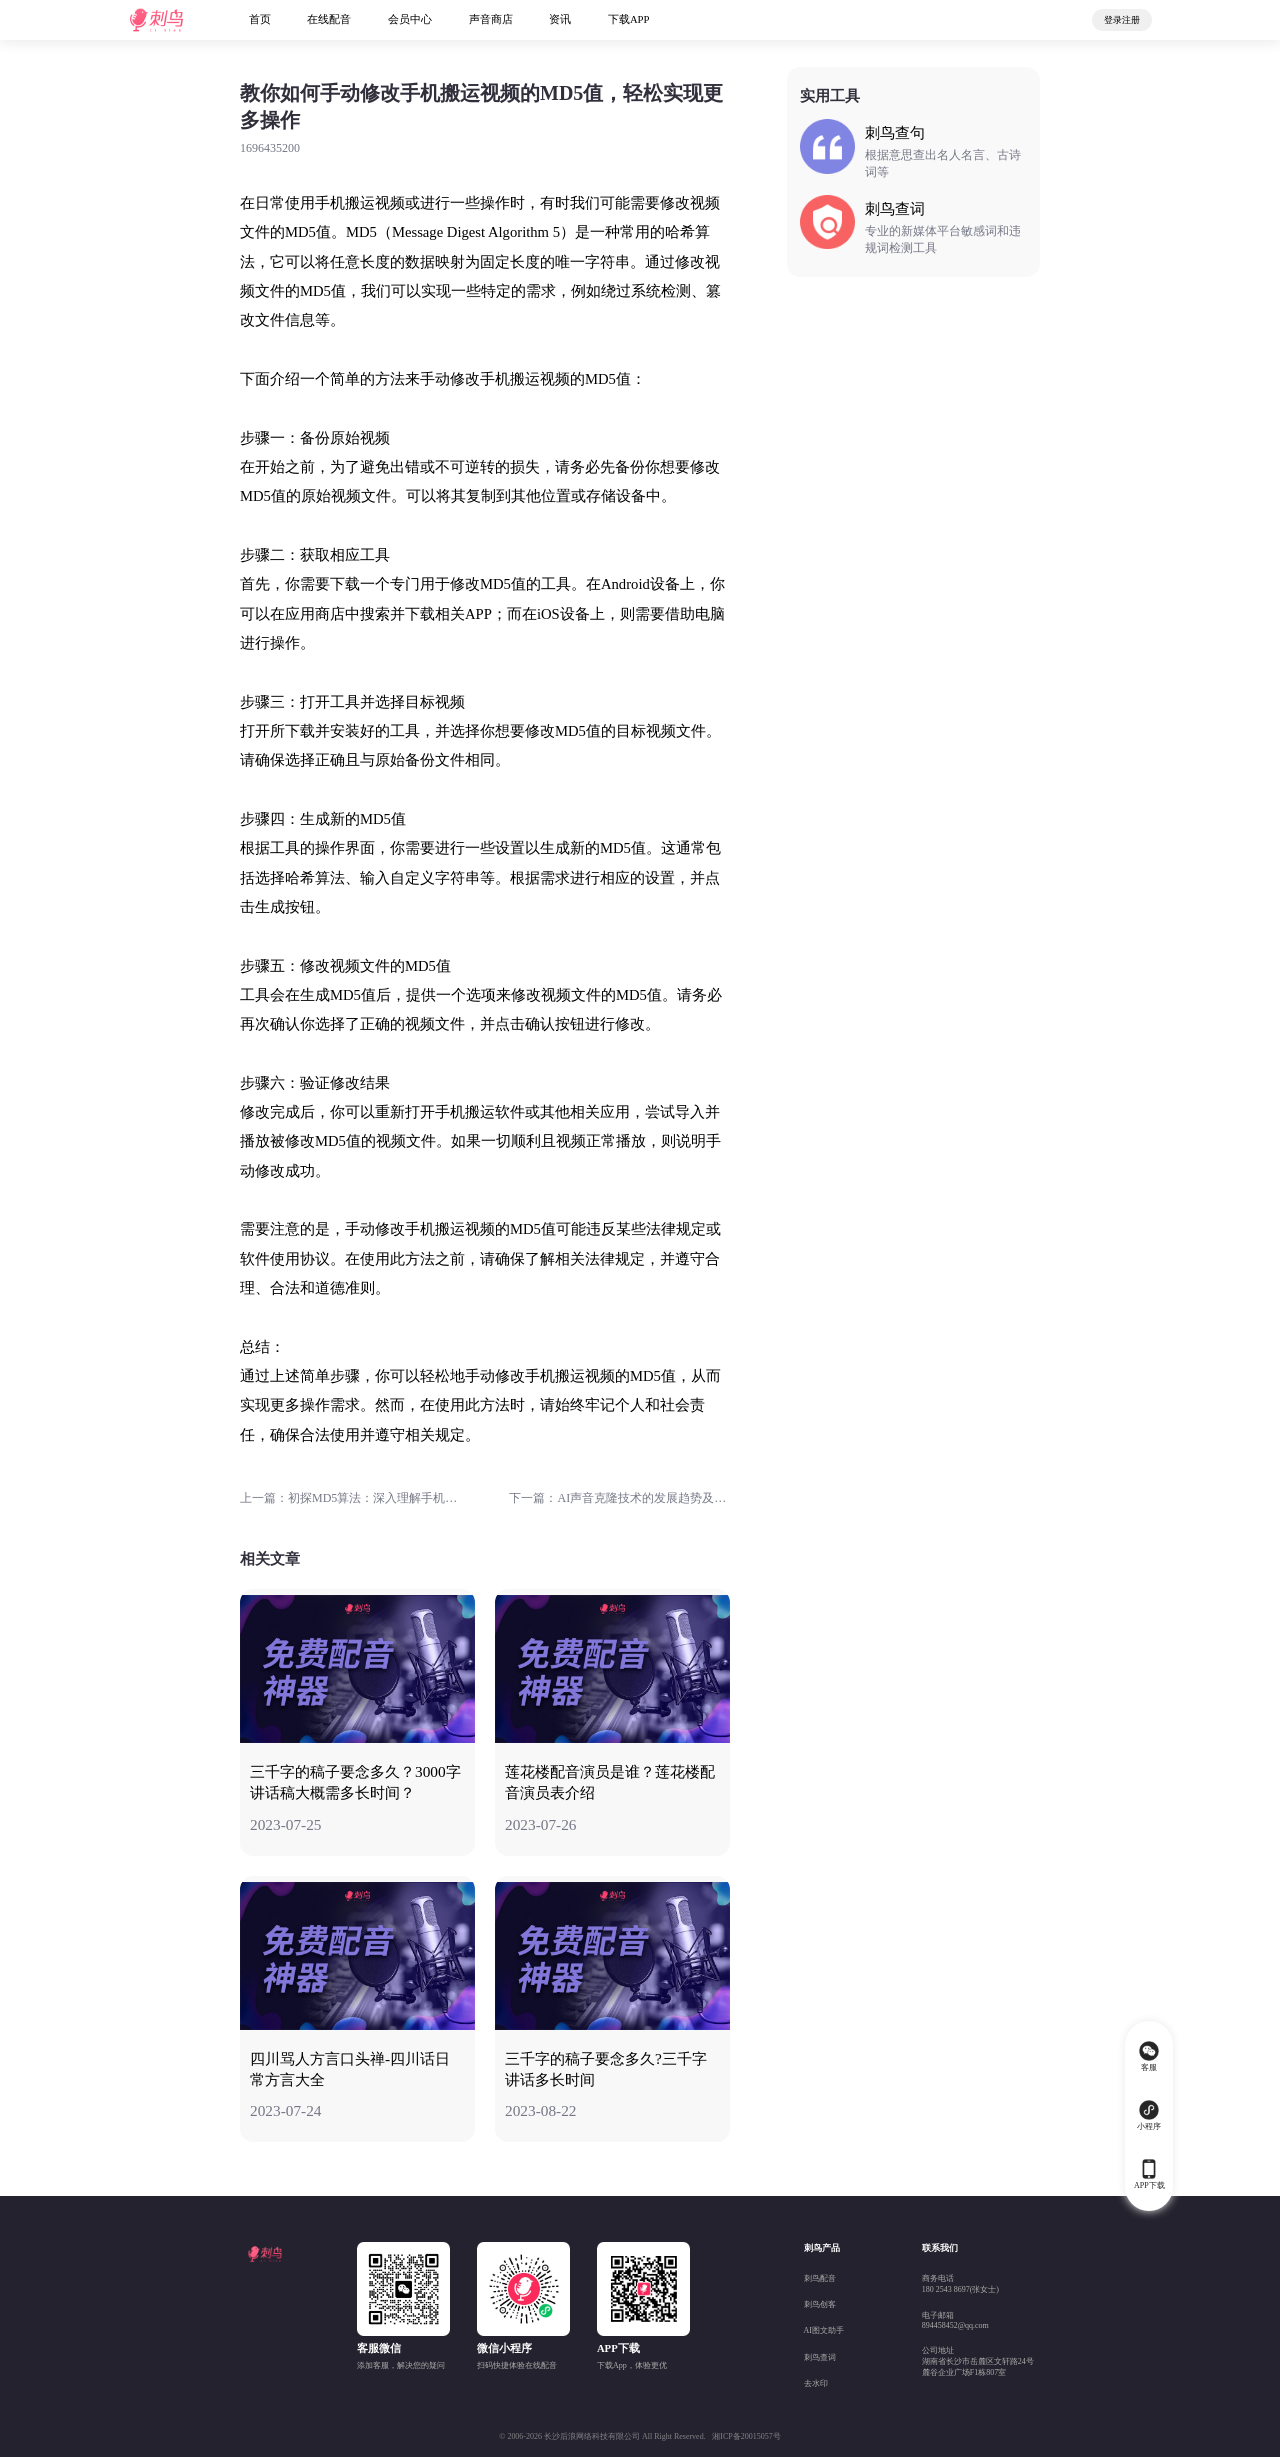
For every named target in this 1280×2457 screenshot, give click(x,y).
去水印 (816, 2383)
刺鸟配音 (820, 2278)
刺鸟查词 (820, 2357)
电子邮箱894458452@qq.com (955, 2320)
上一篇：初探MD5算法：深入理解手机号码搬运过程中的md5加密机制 (350, 1498)
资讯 (560, 19)
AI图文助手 (824, 2330)
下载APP (629, 19)
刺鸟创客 (820, 2304)
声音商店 (491, 19)
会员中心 (410, 19)
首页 (260, 19)
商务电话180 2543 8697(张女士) (960, 2284)
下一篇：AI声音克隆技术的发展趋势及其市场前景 (619, 1498)
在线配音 (329, 19)
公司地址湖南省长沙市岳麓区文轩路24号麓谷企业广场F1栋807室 (978, 2361)
